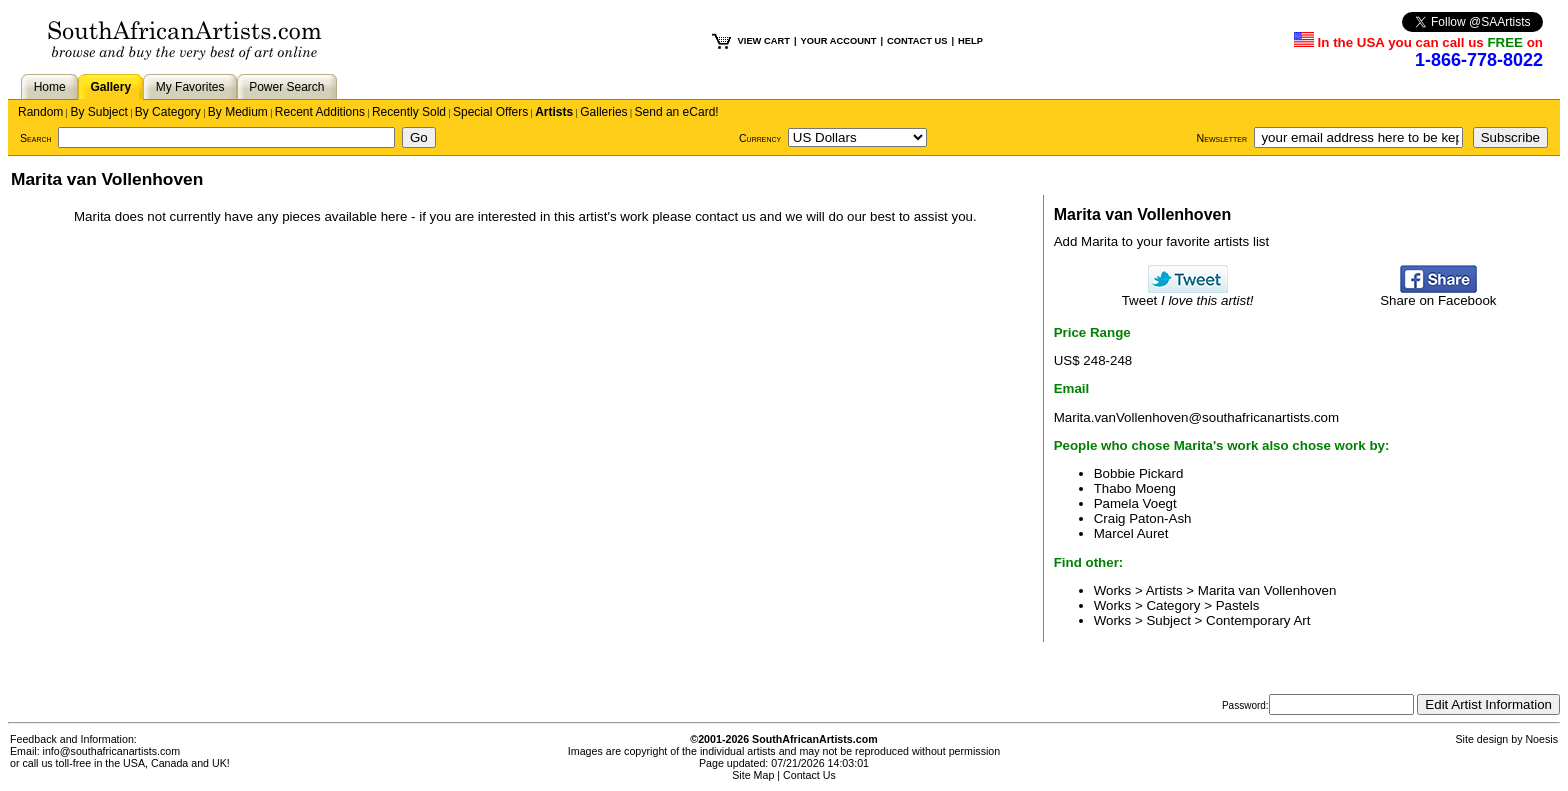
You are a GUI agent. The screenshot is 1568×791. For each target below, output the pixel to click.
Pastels (1238, 605)
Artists (554, 112)
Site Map (753, 775)
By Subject (98, 112)
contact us (725, 216)
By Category (168, 112)
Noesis (1541, 739)
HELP (970, 41)
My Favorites (190, 87)
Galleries (603, 112)
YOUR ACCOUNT (839, 41)
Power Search (286, 87)
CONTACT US (917, 41)
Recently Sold (409, 112)
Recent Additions (320, 112)
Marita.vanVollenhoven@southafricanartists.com (1196, 417)
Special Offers (490, 112)
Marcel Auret (1131, 533)
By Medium (238, 112)
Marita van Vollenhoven (1267, 590)
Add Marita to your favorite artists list (1162, 241)
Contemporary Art (1258, 620)
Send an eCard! (677, 112)
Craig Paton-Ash (1143, 518)
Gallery (110, 87)
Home (50, 87)
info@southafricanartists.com (112, 751)
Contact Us (809, 775)
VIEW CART (764, 41)
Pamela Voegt (1135, 503)
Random (40, 112)
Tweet (1188, 294)
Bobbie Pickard (1139, 473)
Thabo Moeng (1135, 488)
